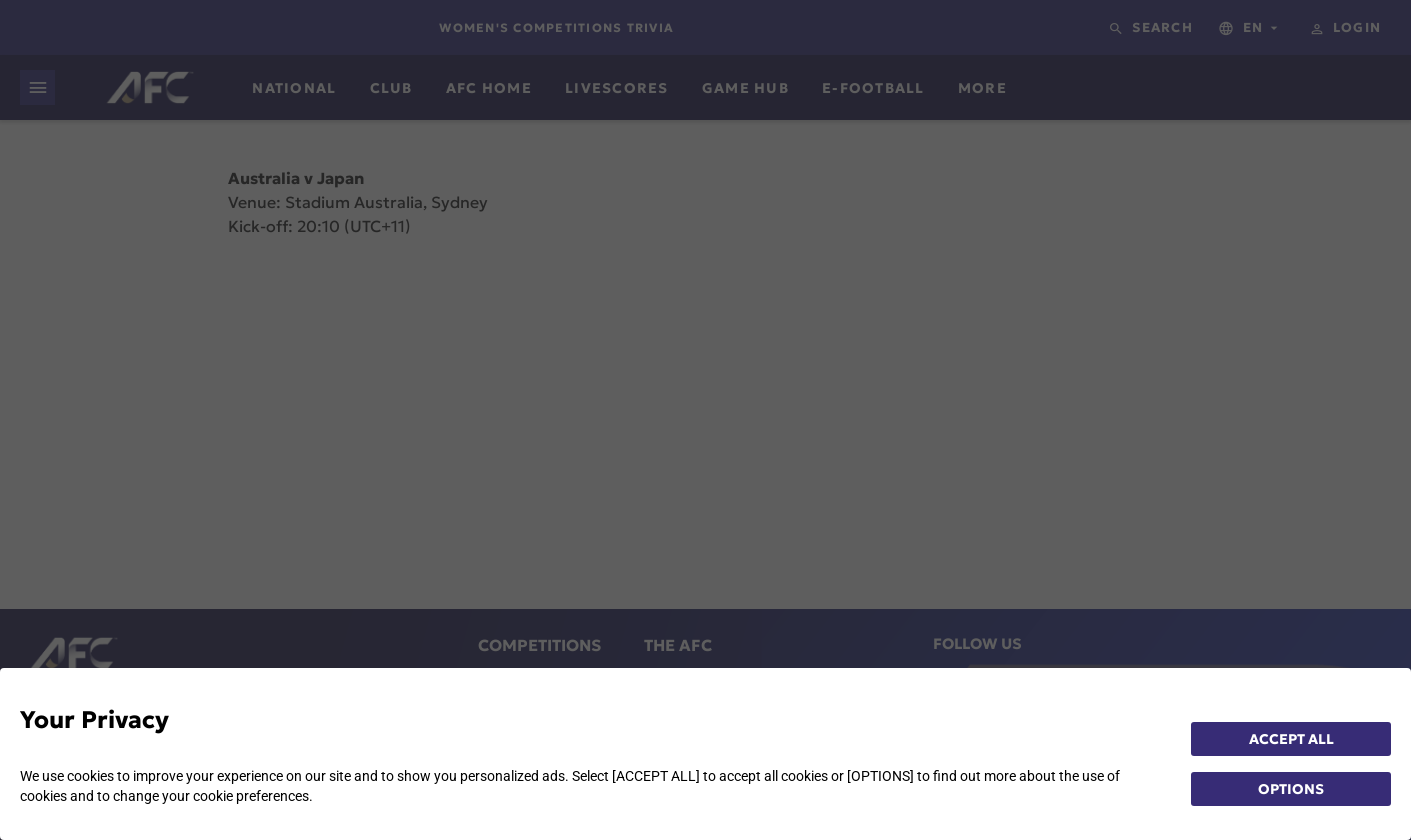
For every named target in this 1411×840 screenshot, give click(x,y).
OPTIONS (1291, 789)
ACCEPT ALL (1291, 739)
